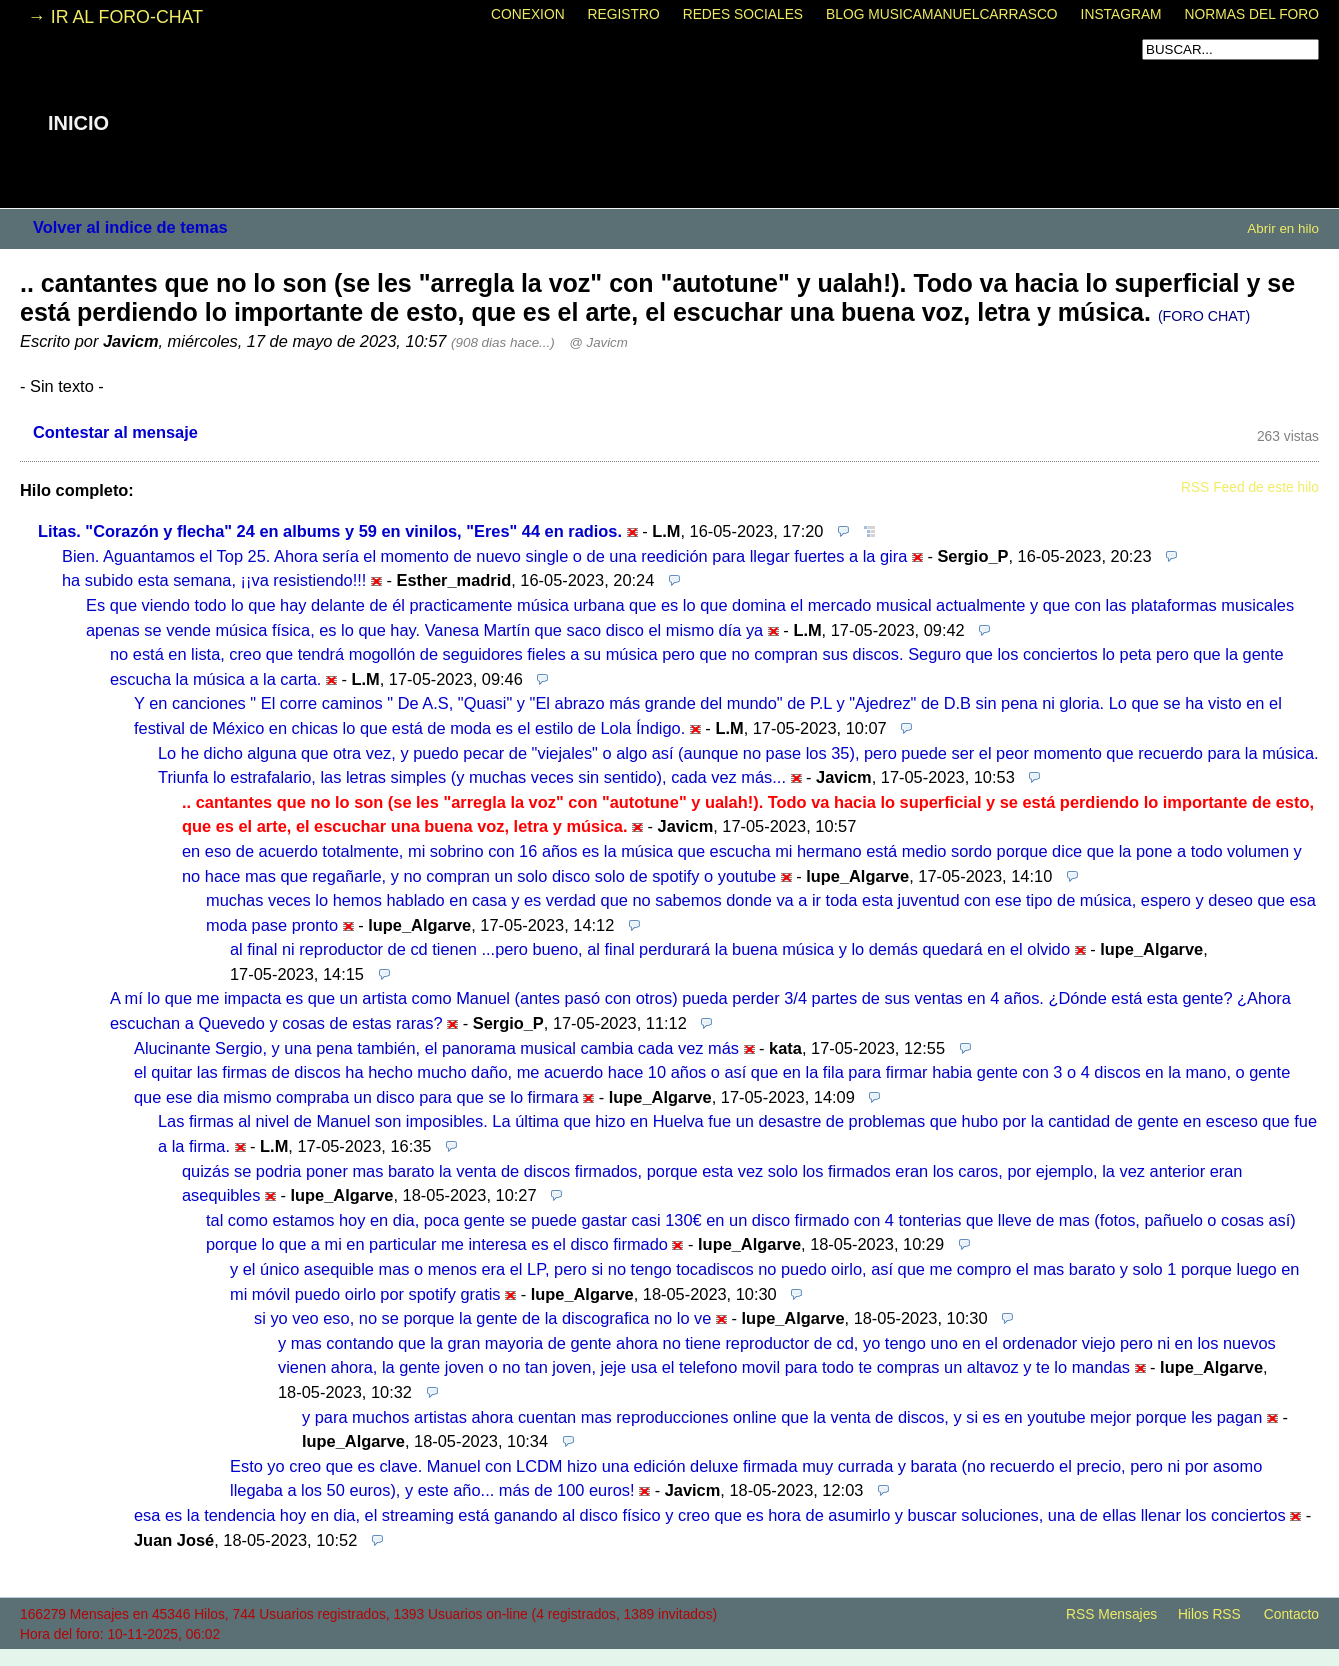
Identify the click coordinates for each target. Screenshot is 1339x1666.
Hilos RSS (1209, 1614)
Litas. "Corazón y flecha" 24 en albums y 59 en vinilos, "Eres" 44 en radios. (330, 531)
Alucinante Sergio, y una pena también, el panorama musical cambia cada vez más (436, 1048)
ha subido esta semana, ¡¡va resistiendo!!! (214, 580)
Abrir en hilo (1283, 228)
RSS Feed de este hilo (1250, 487)
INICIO (78, 123)
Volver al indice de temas (130, 227)
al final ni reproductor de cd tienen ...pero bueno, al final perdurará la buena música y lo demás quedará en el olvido (650, 949)
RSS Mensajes (1111, 1614)
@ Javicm (598, 342)
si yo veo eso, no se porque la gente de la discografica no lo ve (482, 1318)
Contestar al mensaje (115, 432)
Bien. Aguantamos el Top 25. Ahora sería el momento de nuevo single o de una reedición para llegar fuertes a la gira (484, 556)
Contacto (1291, 1614)
